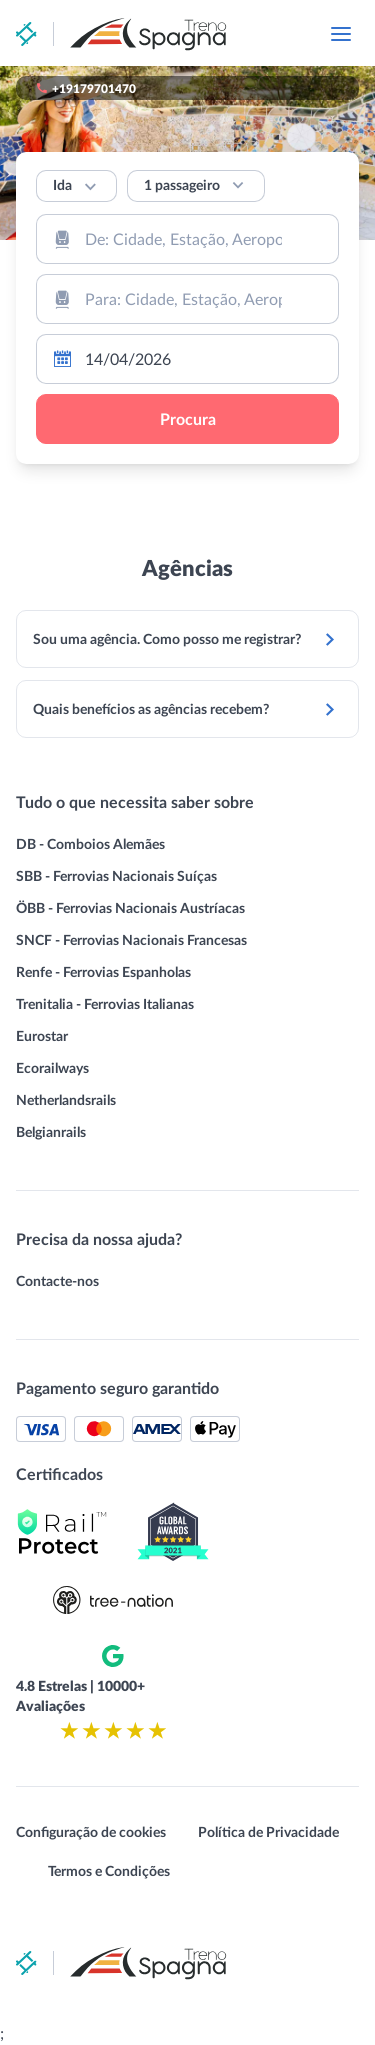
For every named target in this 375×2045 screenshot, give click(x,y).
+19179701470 (94, 88)
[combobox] (187, 239)
